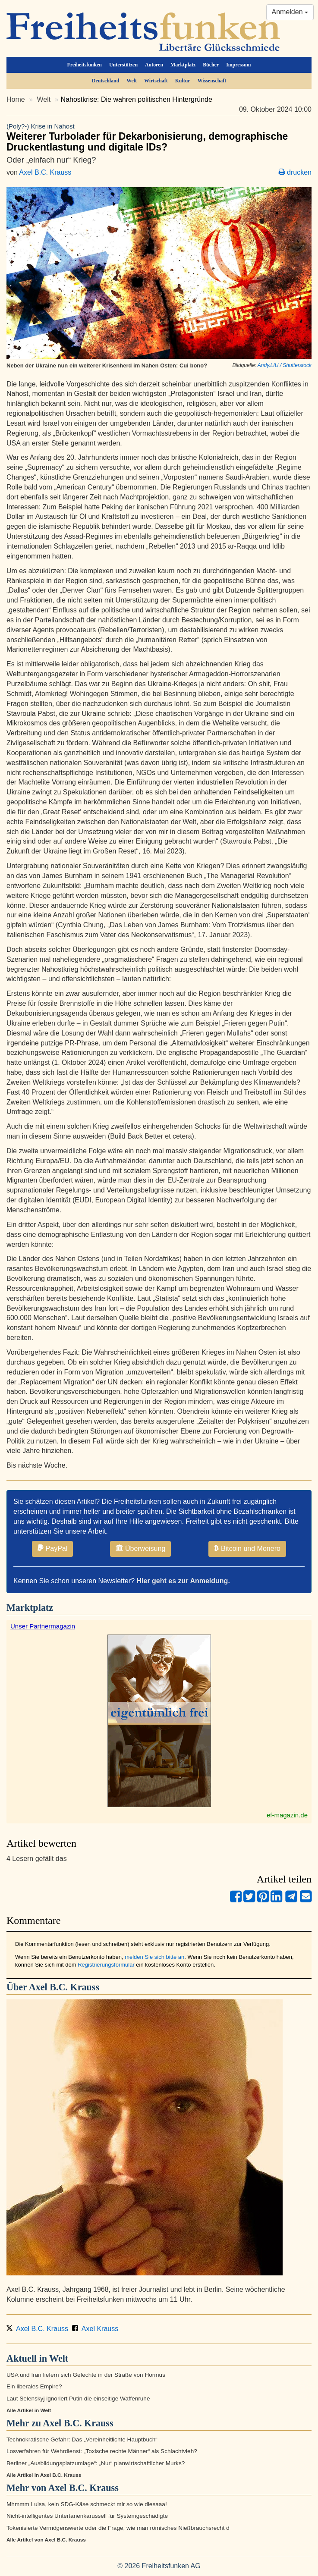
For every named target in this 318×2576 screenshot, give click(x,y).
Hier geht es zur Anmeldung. (183, 1581)
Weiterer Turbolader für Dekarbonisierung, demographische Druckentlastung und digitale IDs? (159, 137)
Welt (131, 81)
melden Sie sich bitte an (154, 1957)
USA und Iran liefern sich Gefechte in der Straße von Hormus (85, 2375)
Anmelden (290, 12)
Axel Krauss (96, 2328)
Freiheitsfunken (84, 65)
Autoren (154, 65)
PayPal (52, 1548)
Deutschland (105, 81)
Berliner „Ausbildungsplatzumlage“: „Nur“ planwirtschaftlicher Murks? (95, 2463)
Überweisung (140, 1548)
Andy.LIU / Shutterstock (285, 365)
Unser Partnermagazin (42, 1626)
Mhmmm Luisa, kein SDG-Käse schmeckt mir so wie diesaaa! (86, 2504)
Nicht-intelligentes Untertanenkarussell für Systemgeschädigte (87, 2516)
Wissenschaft (212, 81)
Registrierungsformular (106, 1964)
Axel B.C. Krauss (45, 172)
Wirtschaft (156, 81)
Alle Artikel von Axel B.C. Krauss (46, 2540)
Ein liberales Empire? (34, 2386)
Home (15, 99)
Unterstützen (123, 65)
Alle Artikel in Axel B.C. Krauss (43, 2475)
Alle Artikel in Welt (28, 2410)
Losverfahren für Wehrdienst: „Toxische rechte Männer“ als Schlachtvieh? (101, 2451)
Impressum (238, 65)
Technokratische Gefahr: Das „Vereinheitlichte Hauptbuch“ (81, 2439)
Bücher (211, 65)
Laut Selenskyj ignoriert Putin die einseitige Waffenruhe (78, 2398)
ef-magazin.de (287, 1815)
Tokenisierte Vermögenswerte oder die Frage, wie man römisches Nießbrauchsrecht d (118, 2528)
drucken (295, 172)
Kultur (182, 81)
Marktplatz (182, 65)
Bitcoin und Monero (247, 1548)
